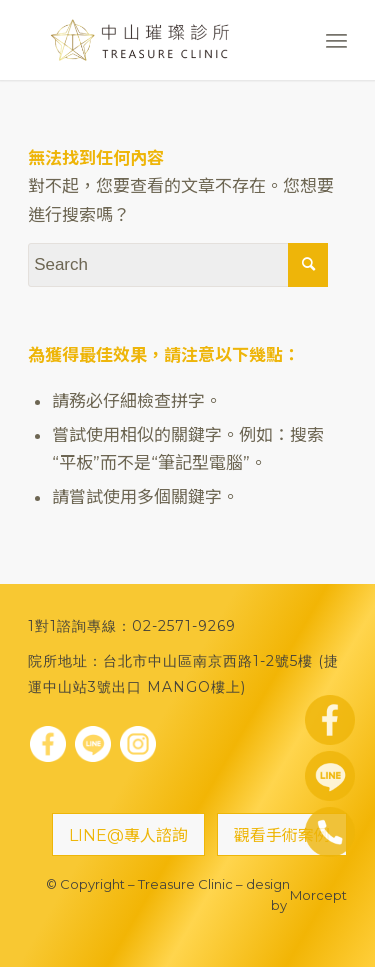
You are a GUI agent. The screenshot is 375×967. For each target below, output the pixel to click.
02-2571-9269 (184, 626)
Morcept (318, 895)
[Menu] (336, 40)
